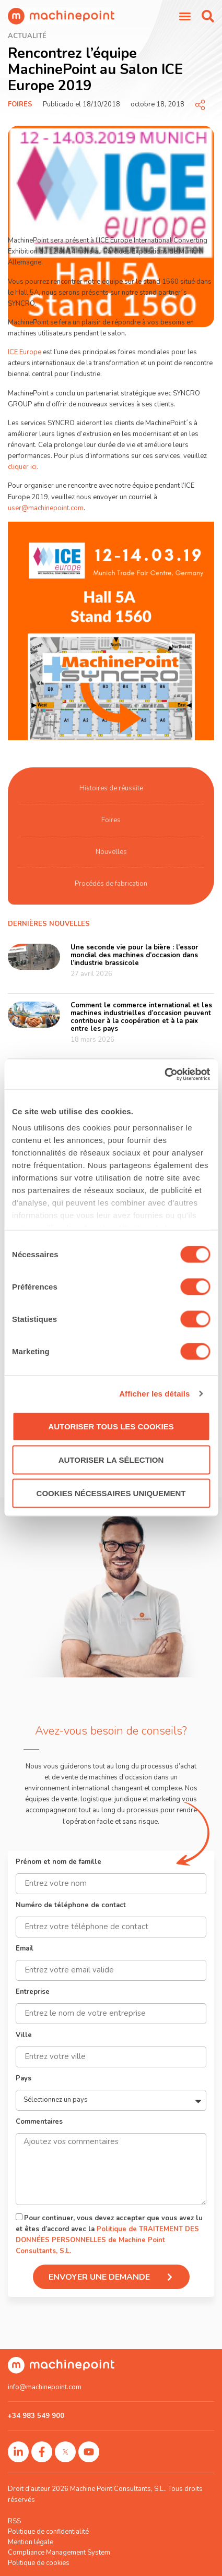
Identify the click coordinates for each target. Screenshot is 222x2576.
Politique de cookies (38, 2563)
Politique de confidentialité (48, 2531)
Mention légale (30, 2542)
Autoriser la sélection (111, 1459)
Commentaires (39, 2122)
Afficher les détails (154, 1393)
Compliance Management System (59, 2552)
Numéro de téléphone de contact (71, 1906)
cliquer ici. (23, 467)
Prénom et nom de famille (58, 1863)
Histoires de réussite (111, 788)
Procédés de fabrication (111, 883)
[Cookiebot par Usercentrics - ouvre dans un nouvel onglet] (164, 1074)
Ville (24, 2036)
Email (24, 1949)
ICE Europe (24, 352)
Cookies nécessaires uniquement (111, 1492)
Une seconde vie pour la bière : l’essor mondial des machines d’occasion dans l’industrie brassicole (134, 955)
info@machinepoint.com (44, 2387)
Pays (23, 2079)
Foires (20, 104)
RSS (14, 2521)
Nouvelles (111, 852)
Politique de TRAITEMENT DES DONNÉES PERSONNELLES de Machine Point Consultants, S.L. (107, 2240)
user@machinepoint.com (46, 508)
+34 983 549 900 (36, 2416)
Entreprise (33, 1992)
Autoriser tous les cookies (110, 1426)
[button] (208, 16)
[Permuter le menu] (185, 16)
